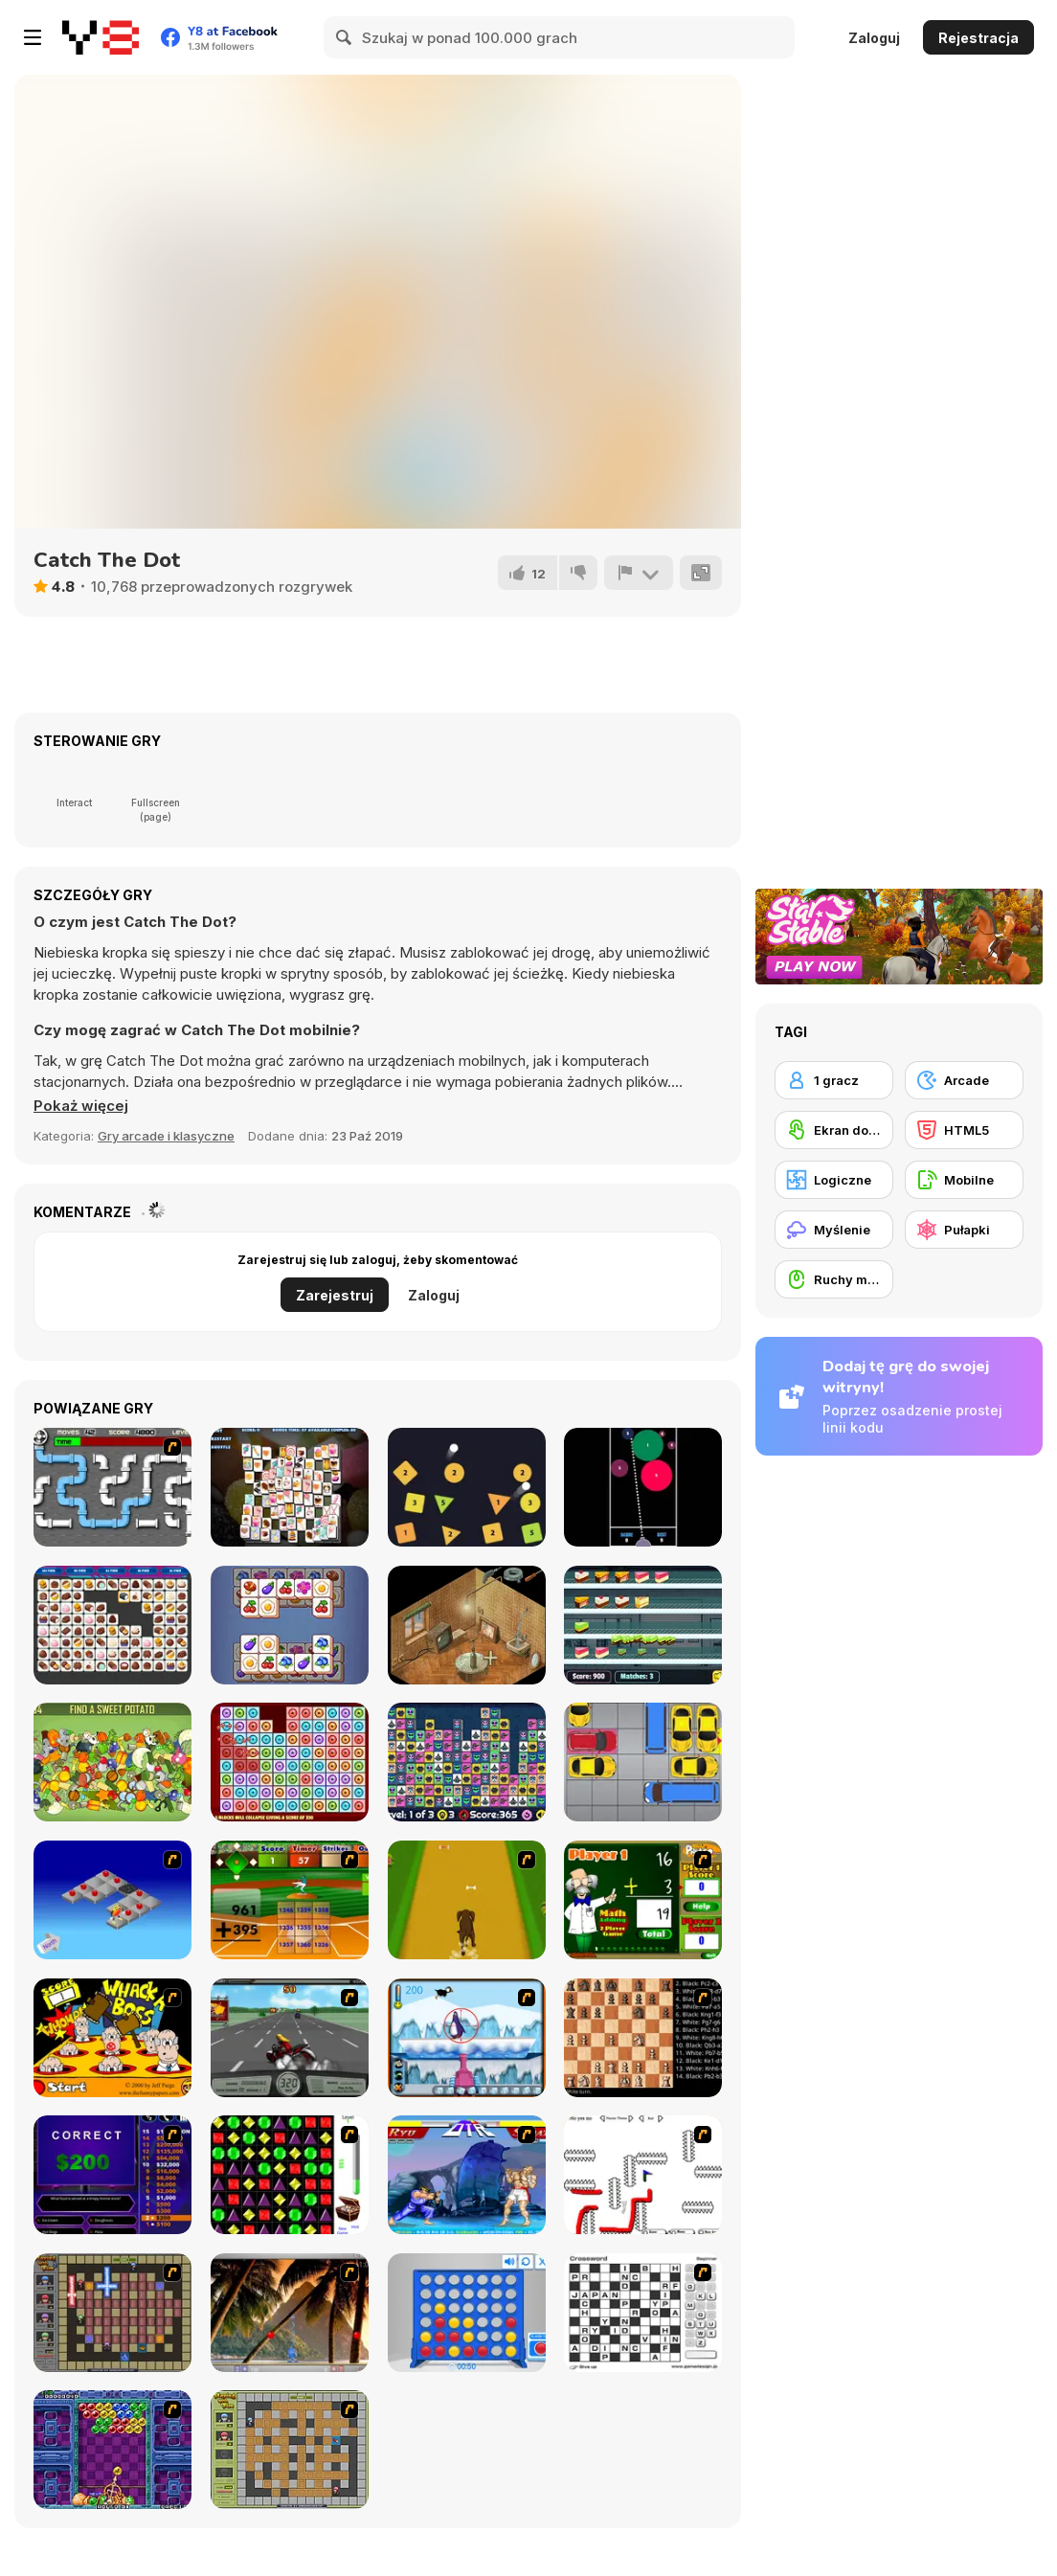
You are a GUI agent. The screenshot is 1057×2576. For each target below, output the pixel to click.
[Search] (345, 37)
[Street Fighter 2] (467, 2174)
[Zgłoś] (638, 572)
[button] (81, 1106)
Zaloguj (874, 38)
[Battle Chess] (643, 2037)
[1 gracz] (834, 1080)
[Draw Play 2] (643, 2174)
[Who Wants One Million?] (112, 2174)
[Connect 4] (467, 2312)
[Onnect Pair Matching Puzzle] (112, 1625)
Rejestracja (978, 38)
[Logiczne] (834, 1180)
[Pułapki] (964, 1229)
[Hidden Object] (112, 1762)
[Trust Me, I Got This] (467, 1625)
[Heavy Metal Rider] (290, 2037)
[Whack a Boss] (112, 2037)
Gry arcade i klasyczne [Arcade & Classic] (166, 1135)
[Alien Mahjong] (467, 1762)
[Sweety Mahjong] (290, 1487)
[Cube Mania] (290, 1625)
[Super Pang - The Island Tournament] (290, 2312)
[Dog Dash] (467, 1900)
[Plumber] (112, 1487)
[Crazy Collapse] (290, 1762)
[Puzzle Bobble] (112, 2449)
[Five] (643, 1487)
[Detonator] (112, 1900)
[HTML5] (964, 1130)
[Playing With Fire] (290, 2449)
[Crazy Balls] (467, 1487)
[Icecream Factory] (643, 1625)
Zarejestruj (334, 1295)
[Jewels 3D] (290, 2174)
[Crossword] (643, 2312)
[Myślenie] (834, 1229)
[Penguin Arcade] (467, 2037)
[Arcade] (964, 1080)
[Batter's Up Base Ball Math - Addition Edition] (290, 1900)
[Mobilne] (964, 1180)
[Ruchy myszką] (834, 1279)
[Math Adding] (643, 1900)
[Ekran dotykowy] (834, 1130)
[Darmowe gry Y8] (100, 37)
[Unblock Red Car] (643, 1762)
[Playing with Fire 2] (112, 2312)
